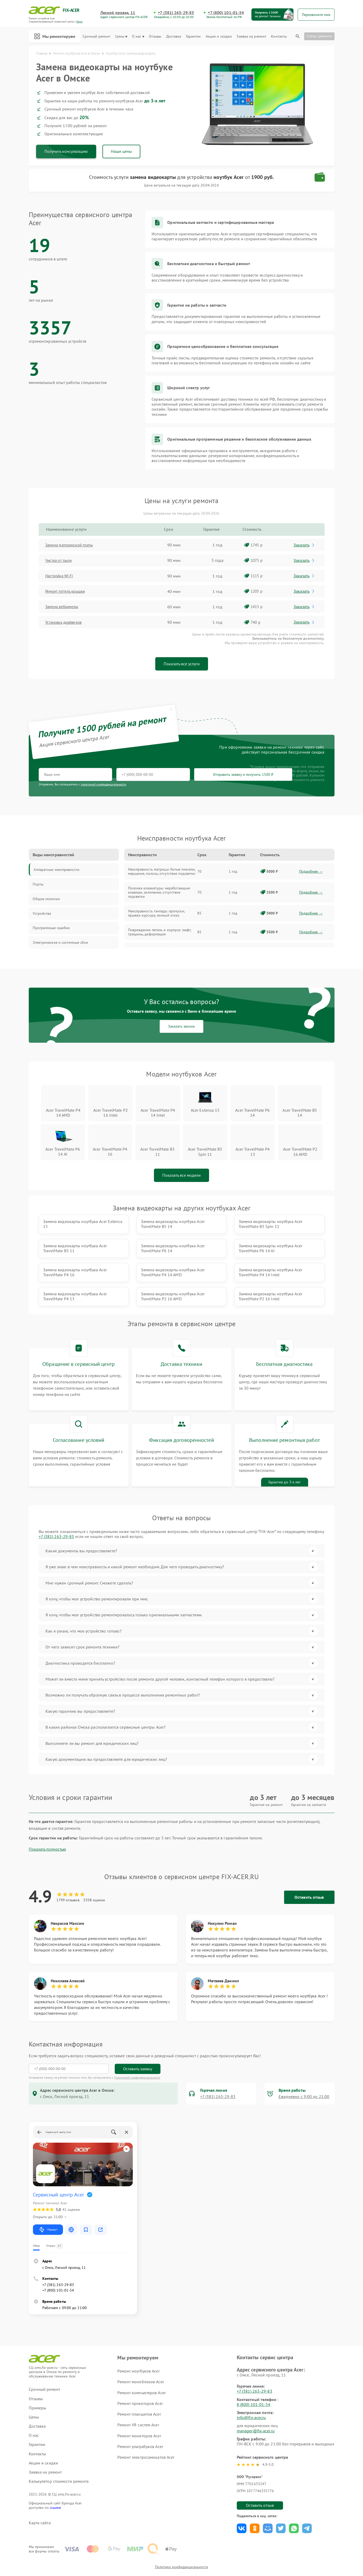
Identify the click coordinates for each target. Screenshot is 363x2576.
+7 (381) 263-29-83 (176, 12)
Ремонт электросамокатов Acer (145, 2431)
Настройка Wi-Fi (61, 576)
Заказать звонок (181, 1026)
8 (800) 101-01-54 (253, 2379)
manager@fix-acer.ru (256, 2405)
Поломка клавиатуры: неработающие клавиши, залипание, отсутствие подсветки (159, 892)
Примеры (38, 2382)
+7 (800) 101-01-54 (226, 12)
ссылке (55, 2482)
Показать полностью (47, 1823)
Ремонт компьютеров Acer (141, 2367)
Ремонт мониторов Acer (139, 2410)
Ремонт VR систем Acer (138, 2399)
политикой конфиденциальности (103, 784)
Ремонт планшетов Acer (139, 2388)
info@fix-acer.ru (251, 2392)
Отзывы (155, 36)
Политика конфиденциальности (181, 2542)
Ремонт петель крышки (67, 591)
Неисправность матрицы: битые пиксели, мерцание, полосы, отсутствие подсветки (161, 871)
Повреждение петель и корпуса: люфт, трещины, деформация (159, 932)
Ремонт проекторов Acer (140, 2378)
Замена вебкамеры (64, 607)
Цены (121, 36)
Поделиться (241, 2503)
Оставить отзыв (309, 1871)
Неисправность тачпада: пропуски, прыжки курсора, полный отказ (156, 913)
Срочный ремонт (97, 36)
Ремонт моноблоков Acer (140, 2356)
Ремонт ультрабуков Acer (140, 2421)
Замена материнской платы (71, 545)
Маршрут (48, 2204)
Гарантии (193, 36)
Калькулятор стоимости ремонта (59, 2455)
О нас (138, 36)
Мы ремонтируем (54, 36)
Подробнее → (311, 872)
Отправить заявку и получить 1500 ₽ (193, 774)
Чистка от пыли (60, 560)
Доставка (173, 36)
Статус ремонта (319, 36)
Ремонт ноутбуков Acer (138, 2345)
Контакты (279, 36)
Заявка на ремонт (251, 36)
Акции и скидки (219, 36)
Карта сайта (40, 2497)
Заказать (304, 544)
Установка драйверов (66, 622)
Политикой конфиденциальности (137, 2052)
